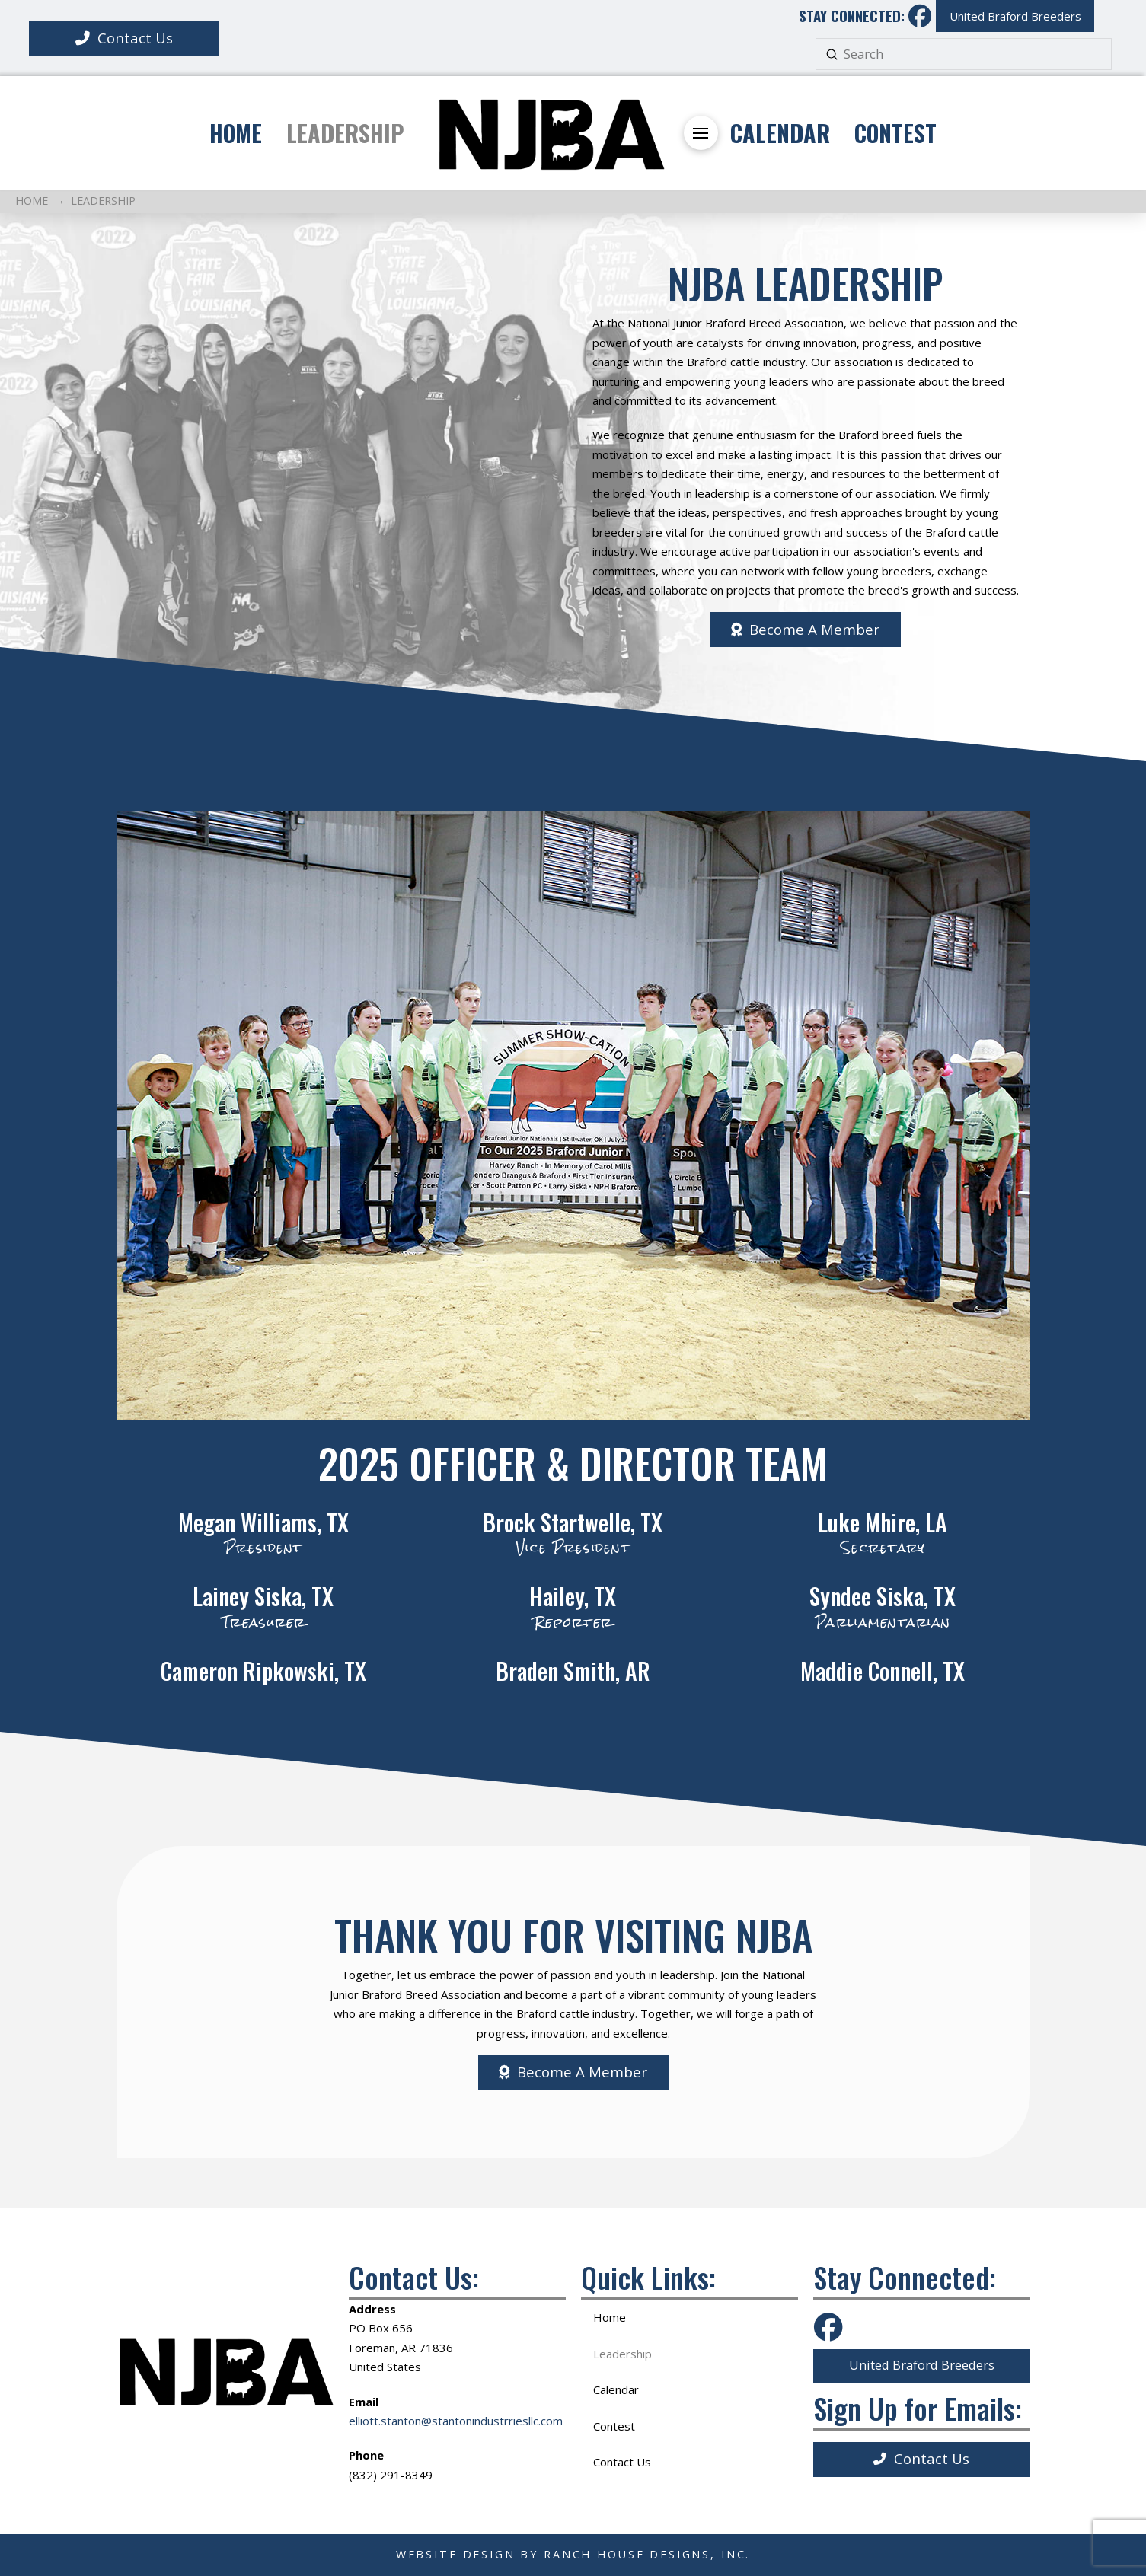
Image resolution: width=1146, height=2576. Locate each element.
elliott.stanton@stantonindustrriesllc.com (456, 2420)
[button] (701, 133)
